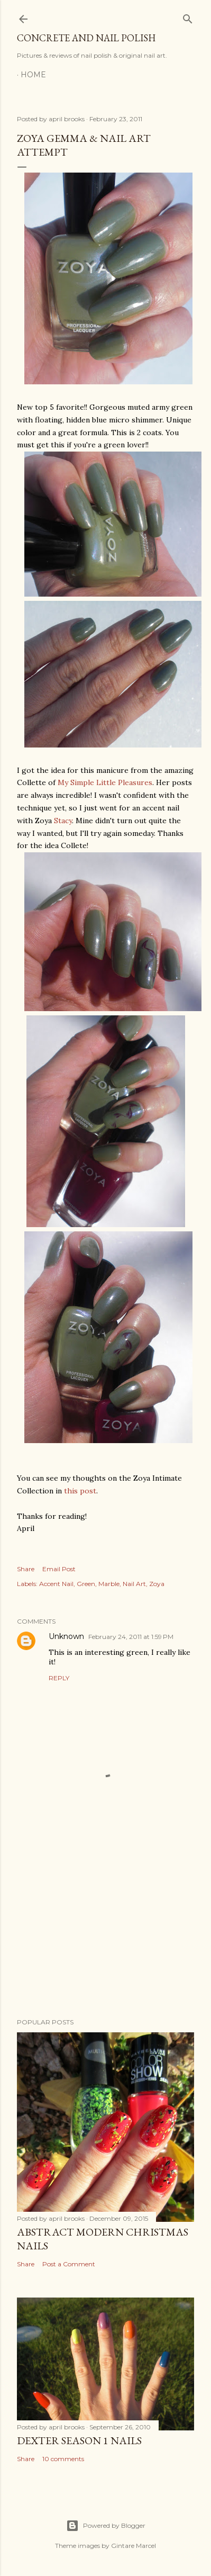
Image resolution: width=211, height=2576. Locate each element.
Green (86, 1584)
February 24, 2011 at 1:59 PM (130, 1637)
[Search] (187, 16)
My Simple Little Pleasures (105, 782)
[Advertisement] (105, 1925)
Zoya (156, 1584)
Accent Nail (56, 1584)
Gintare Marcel (133, 2546)
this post (80, 1491)
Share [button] (25, 1569)
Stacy (63, 820)
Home (33, 74)
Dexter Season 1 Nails (79, 2440)
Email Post (59, 1569)
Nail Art (134, 1584)
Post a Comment (68, 2264)
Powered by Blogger (105, 2525)
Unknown (66, 1636)
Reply (59, 1678)
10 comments (63, 2459)
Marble (109, 1584)
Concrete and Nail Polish (86, 38)
